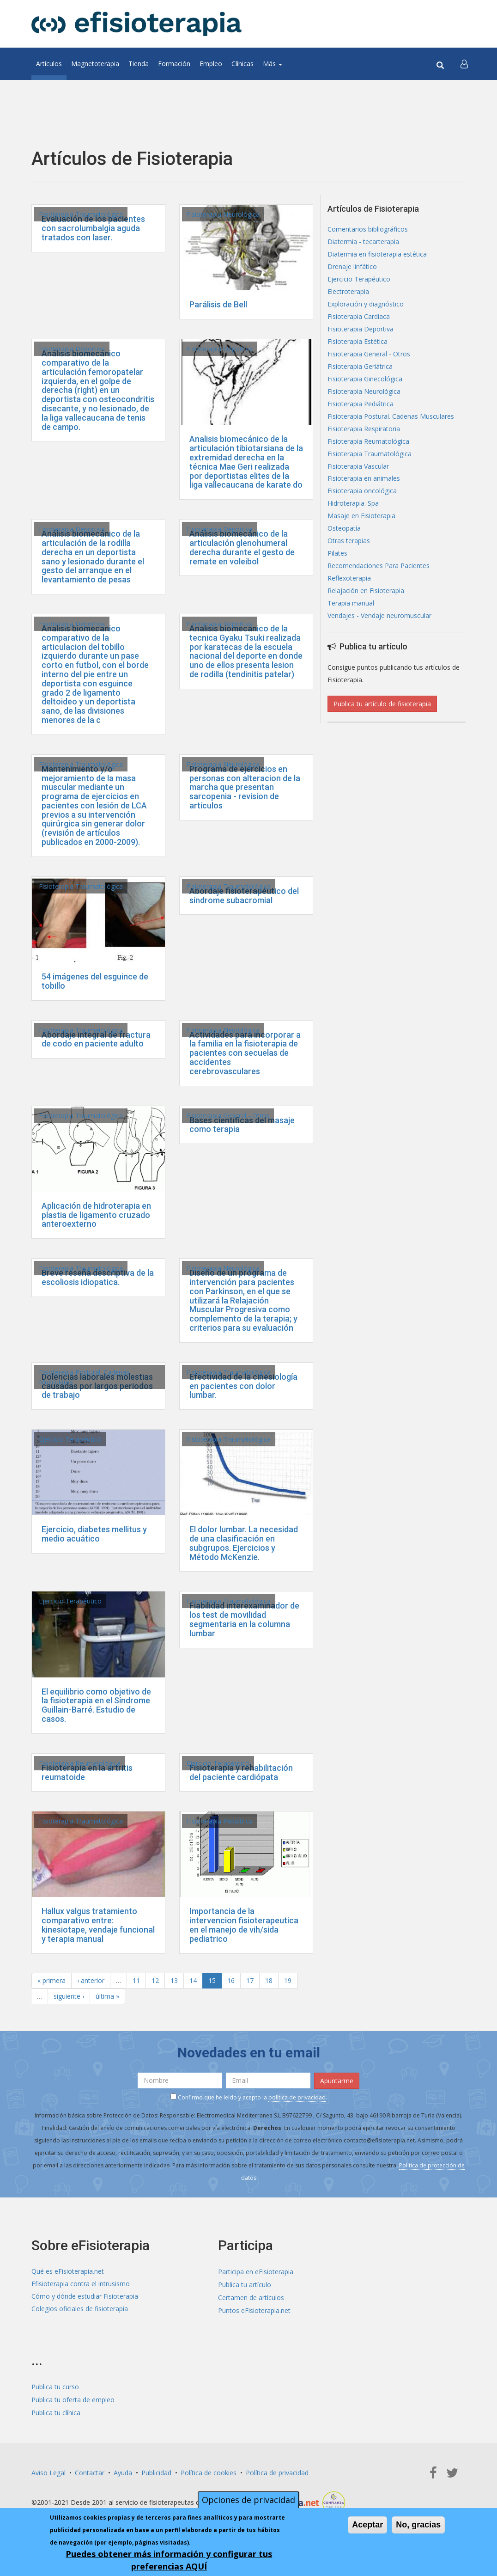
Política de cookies (208, 2469)
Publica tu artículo (244, 2283)
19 (287, 1980)
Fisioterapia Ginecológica (364, 379)
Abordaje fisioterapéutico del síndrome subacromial (244, 895)
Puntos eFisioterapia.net (254, 2308)
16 (231, 1980)
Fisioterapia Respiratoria (363, 429)
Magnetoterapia (95, 63)
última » (107, 1996)
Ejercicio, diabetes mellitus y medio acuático (94, 1533)
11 (136, 1980)
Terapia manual (350, 604)
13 (174, 1980)
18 (269, 1980)
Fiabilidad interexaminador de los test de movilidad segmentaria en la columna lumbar (244, 1619)
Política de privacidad (277, 2469)
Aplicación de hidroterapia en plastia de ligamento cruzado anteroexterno (96, 1215)
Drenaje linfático (352, 267)
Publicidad (156, 2469)
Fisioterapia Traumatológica (81, 214)
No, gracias (418, 2524)
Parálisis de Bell (218, 304)
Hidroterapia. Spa (353, 504)
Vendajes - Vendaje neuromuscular (379, 616)
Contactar (89, 2469)
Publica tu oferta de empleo (73, 2396)
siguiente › (69, 1996)
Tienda (138, 63)
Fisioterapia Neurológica (223, 214)
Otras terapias (348, 541)
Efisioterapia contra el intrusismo (80, 2283)
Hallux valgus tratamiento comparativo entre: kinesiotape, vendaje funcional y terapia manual (98, 1924)
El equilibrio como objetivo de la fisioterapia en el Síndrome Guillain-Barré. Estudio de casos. (96, 1705)
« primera (51, 1980)
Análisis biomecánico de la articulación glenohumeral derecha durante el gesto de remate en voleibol (242, 547)
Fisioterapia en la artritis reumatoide (87, 1772)
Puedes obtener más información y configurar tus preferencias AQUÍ (169, 2560)
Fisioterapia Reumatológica (80, 1763)
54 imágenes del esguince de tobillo (95, 981)
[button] (464, 64)
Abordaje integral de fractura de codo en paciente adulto (96, 1039)
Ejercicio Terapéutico (70, 1439)
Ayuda (123, 2469)
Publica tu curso (55, 2384)
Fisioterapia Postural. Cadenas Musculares (390, 416)
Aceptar (367, 2524)
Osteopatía (344, 529)
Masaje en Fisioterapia (361, 516)
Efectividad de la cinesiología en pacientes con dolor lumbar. (243, 1386)
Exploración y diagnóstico (365, 304)
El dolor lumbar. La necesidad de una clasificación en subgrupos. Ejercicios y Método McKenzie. (243, 1542)
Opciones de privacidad (248, 2499)
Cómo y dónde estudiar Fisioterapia (84, 2296)
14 (193, 1980)
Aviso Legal (48, 2469)
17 (250, 1980)
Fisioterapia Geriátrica (360, 366)
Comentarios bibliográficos (367, 229)
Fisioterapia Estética (357, 341)
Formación (174, 63)
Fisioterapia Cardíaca (358, 316)
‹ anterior (90, 1980)
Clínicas (242, 63)
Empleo (211, 63)
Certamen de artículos (251, 2296)
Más (272, 63)
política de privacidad (297, 2097)
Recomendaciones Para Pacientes (378, 566)
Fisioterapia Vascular (358, 466)
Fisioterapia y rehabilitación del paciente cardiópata (241, 1772)
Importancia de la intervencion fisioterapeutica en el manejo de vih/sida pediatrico (243, 1924)
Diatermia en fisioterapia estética (377, 254)
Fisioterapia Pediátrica (220, 1821)
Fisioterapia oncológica (362, 491)
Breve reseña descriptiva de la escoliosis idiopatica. (98, 1277)
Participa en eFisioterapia (255, 2271)
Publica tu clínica (55, 2409)
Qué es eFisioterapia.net (67, 2271)
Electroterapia (348, 292)
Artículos (49, 63)
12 (155, 1980)
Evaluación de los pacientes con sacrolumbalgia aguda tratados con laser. (93, 228)
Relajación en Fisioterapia (365, 591)
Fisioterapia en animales (363, 479)
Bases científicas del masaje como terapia (242, 1124)
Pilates (337, 554)
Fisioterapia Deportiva (72, 348)
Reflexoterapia (349, 579)
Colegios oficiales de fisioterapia (79, 2308)
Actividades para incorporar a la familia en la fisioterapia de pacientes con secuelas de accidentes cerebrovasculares (245, 1053)
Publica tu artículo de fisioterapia (382, 704)
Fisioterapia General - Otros (228, 1115)
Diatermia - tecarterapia (363, 242)
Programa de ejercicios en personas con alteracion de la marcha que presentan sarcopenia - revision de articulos (244, 787)
